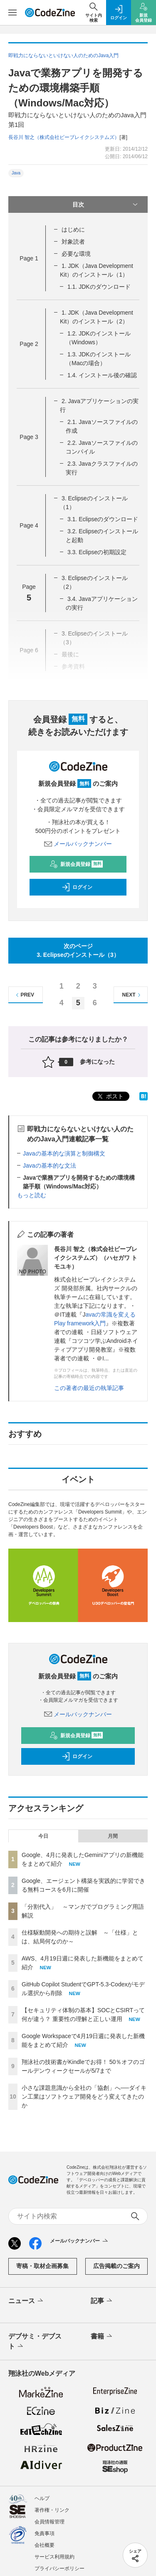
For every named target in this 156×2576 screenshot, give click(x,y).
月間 (113, 1836)
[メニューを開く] (12, 12)
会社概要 (44, 2545)
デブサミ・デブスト (35, 2342)
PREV (24, 995)
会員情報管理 (49, 2522)
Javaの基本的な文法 (49, 1165)
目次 (106, 204)
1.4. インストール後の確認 (102, 375)
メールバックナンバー (78, 843)
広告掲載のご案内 (116, 2266)
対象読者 (73, 241)
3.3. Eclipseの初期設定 (96, 552)
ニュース (26, 2301)
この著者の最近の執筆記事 (89, 1388)
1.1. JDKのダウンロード (99, 286)
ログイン (77, 887)
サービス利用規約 (54, 2557)
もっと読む (31, 1195)
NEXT (132, 995)
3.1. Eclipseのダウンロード (102, 519)
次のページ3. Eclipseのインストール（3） (78, 950)
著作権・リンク (52, 2510)
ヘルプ (42, 2498)
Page (29, 258)
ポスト (110, 1096)
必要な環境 (76, 253)
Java (16, 173)
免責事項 (44, 2533)
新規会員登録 (76, 864)
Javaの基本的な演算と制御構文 (64, 1153)
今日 (43, 1836)
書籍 (102, 2336)
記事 (102, 2301)
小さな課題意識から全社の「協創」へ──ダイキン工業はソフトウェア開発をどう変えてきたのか (84, 2096)
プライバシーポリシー (59, 2568)
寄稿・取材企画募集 (42, 2266)
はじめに (73, 229)
